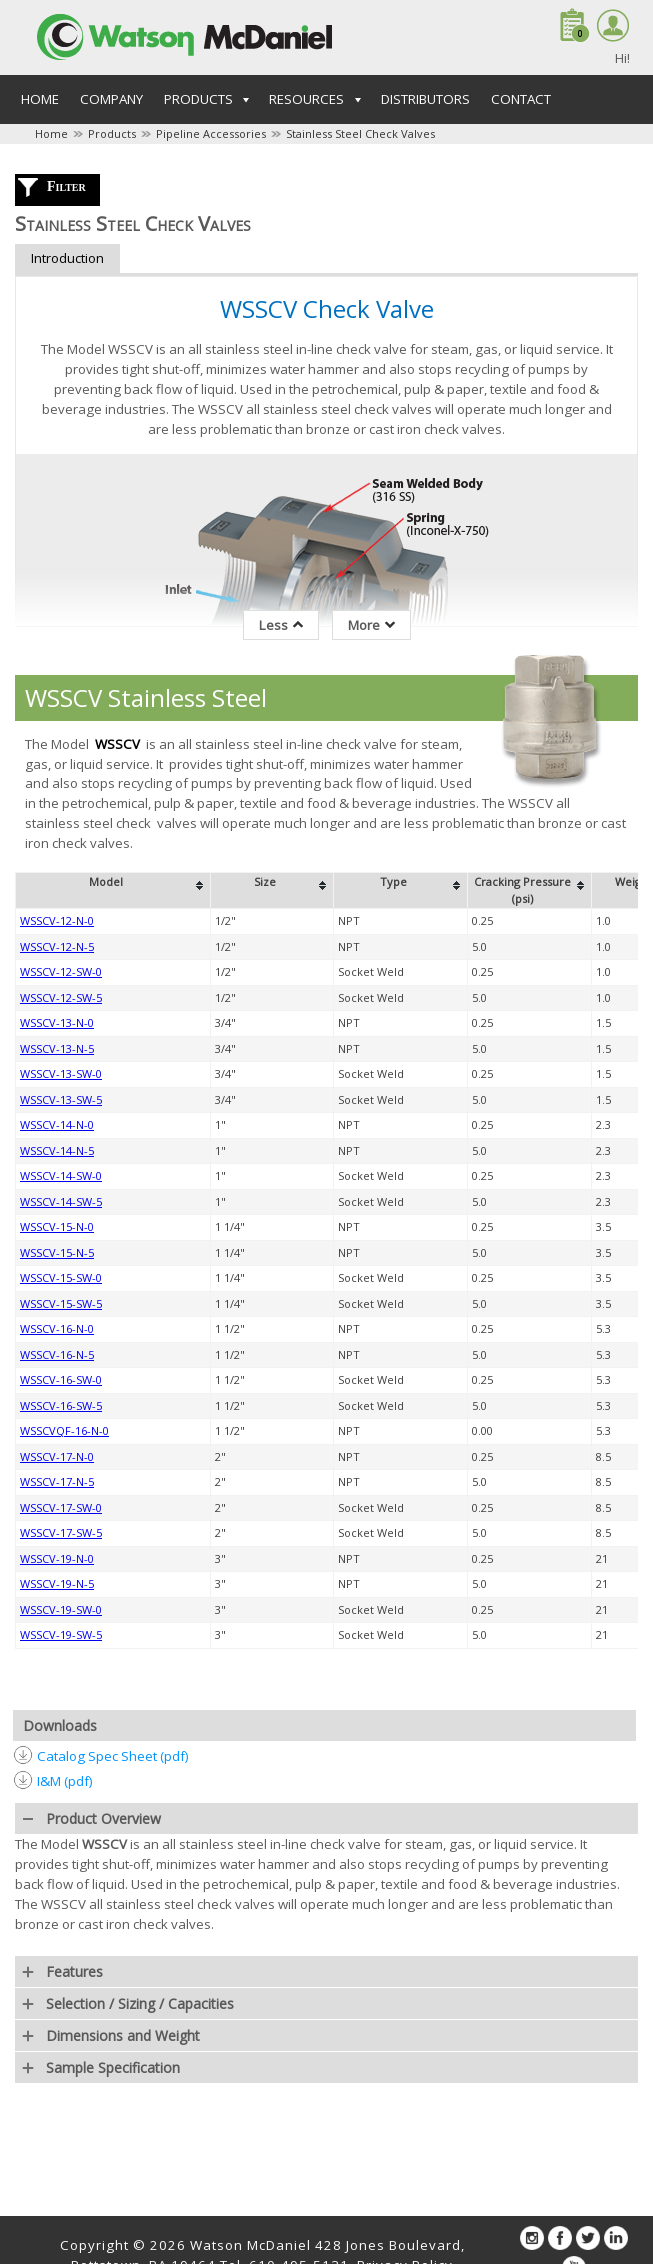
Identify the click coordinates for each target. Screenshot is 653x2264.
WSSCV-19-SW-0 (61, 1609)
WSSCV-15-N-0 (57, 1226)
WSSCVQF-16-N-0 (64, 1430)
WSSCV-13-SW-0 (61, 1073)
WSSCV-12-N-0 (57, 920)
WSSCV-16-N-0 (57, 1328)
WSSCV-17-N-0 (57, 1456)
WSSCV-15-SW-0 (61, 1277)
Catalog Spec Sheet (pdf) (113, 1756)
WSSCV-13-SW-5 (61, 1099)
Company (111, 99)
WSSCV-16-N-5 (57, 1354)
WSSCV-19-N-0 (57, 1558)
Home (40, 99)
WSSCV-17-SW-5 (61, 1532)
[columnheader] (113, 891)
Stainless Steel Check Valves (360, 133)
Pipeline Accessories (211, 133)
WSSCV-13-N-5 (57, 1048)
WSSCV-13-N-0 (57, 1022)
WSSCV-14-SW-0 (61, 1175)
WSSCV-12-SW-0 (61, 971)
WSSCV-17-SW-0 (61, 1507)
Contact (521, 99)
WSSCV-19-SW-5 (61, 1634)
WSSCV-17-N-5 (57, 1481)
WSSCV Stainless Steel (146, 697)
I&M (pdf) (65, 1781)
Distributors (425, 99)
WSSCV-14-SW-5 (61, 1201)
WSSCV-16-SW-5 (61, 1405)
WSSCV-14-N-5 (57, 1150)
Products (112, 133)
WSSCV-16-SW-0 (61, 1379)
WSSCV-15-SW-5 (61, 1303)
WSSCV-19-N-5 (57, 1583)
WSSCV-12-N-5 (57, 946)
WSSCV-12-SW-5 (61, 997)
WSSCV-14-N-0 (57, 1124)
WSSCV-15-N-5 (57, 1252)
